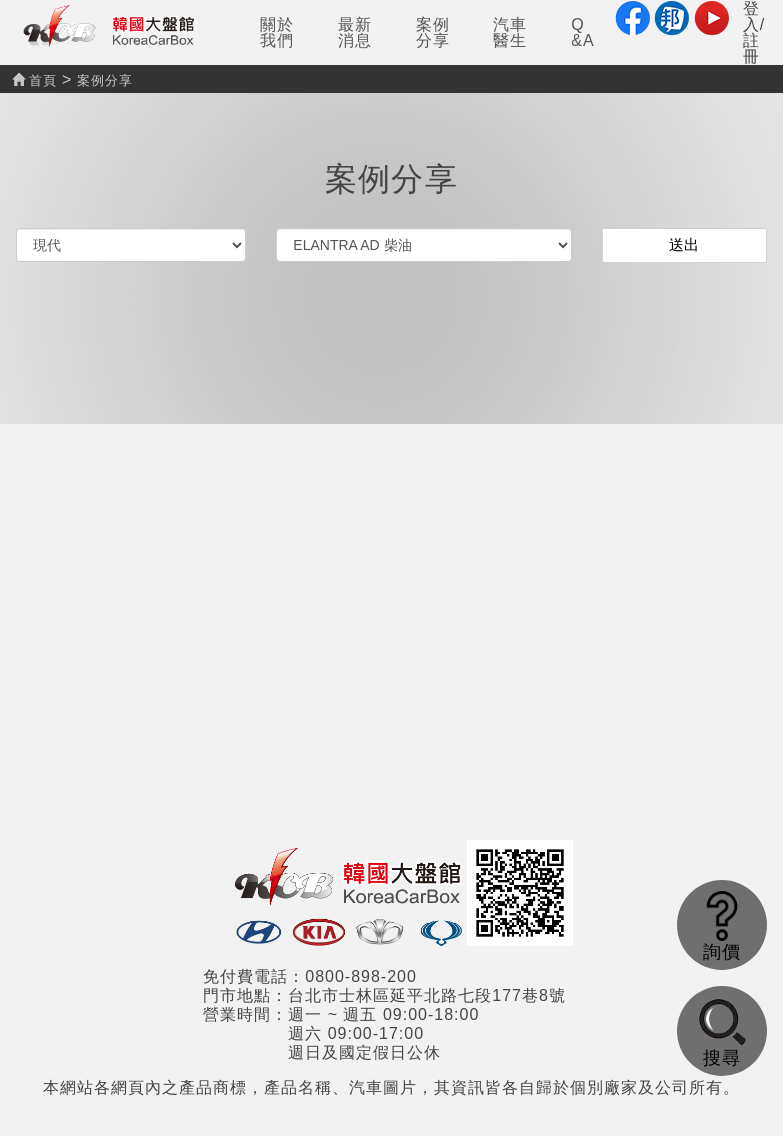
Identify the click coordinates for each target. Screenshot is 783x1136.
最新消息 (355, 32)
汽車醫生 (510, 32)
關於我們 (277, 32)
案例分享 (433, 32)
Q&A (582, 32)
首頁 (34, 80)
